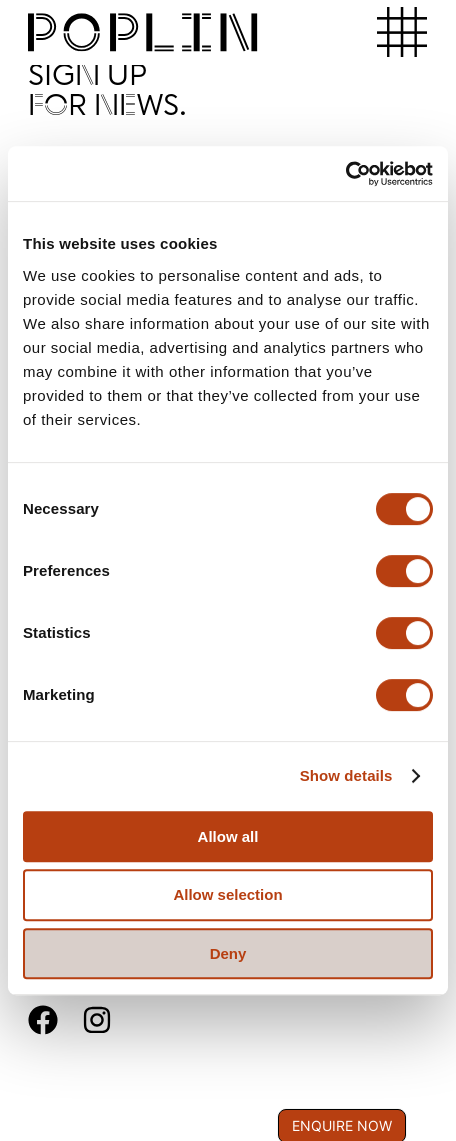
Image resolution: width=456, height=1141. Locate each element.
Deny (228, 953)
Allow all (228, 836)
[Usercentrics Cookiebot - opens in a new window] (345, 174)
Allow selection (227, 894)
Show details (346, 775)
